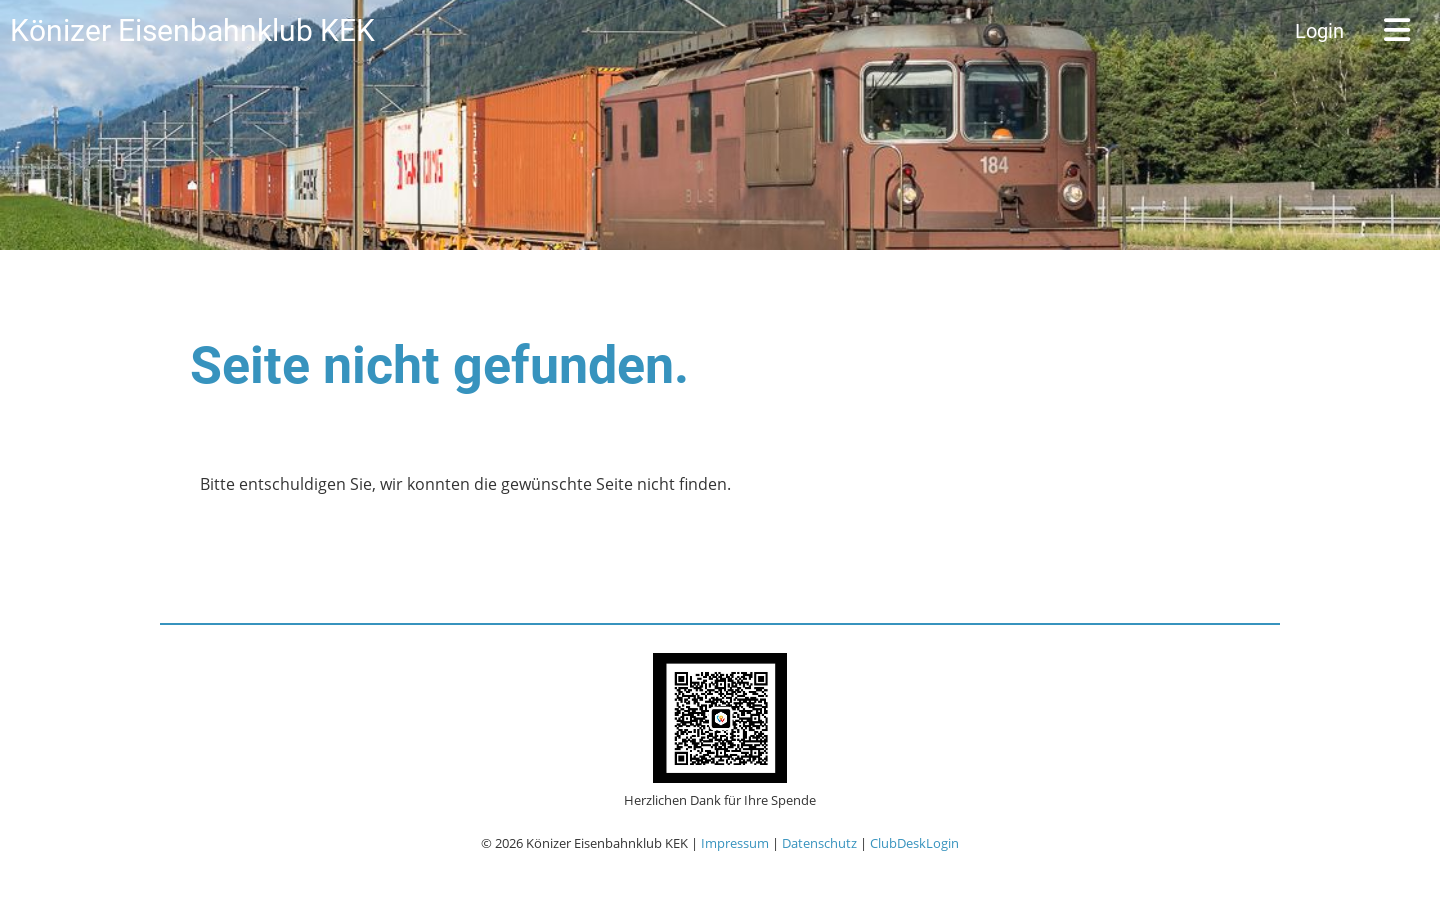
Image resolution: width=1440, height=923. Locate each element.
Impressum (735, 843)
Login (1319, 31)
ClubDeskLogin (914, 843)
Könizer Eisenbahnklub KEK (192, 30)
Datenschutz (819, 843)
